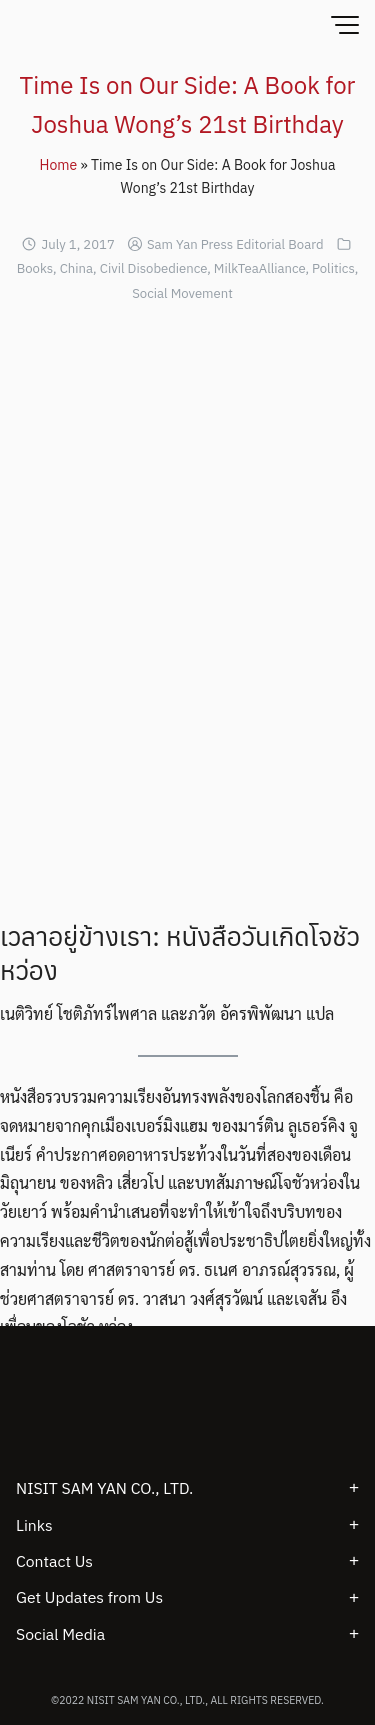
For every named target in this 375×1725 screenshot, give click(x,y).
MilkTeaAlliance (260, 268)
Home (59, 165)
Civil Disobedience (153, 268)
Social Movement (182, 293)
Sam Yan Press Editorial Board (235, 244)
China (76, 268)
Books (35, 268)
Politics (333, 268)
